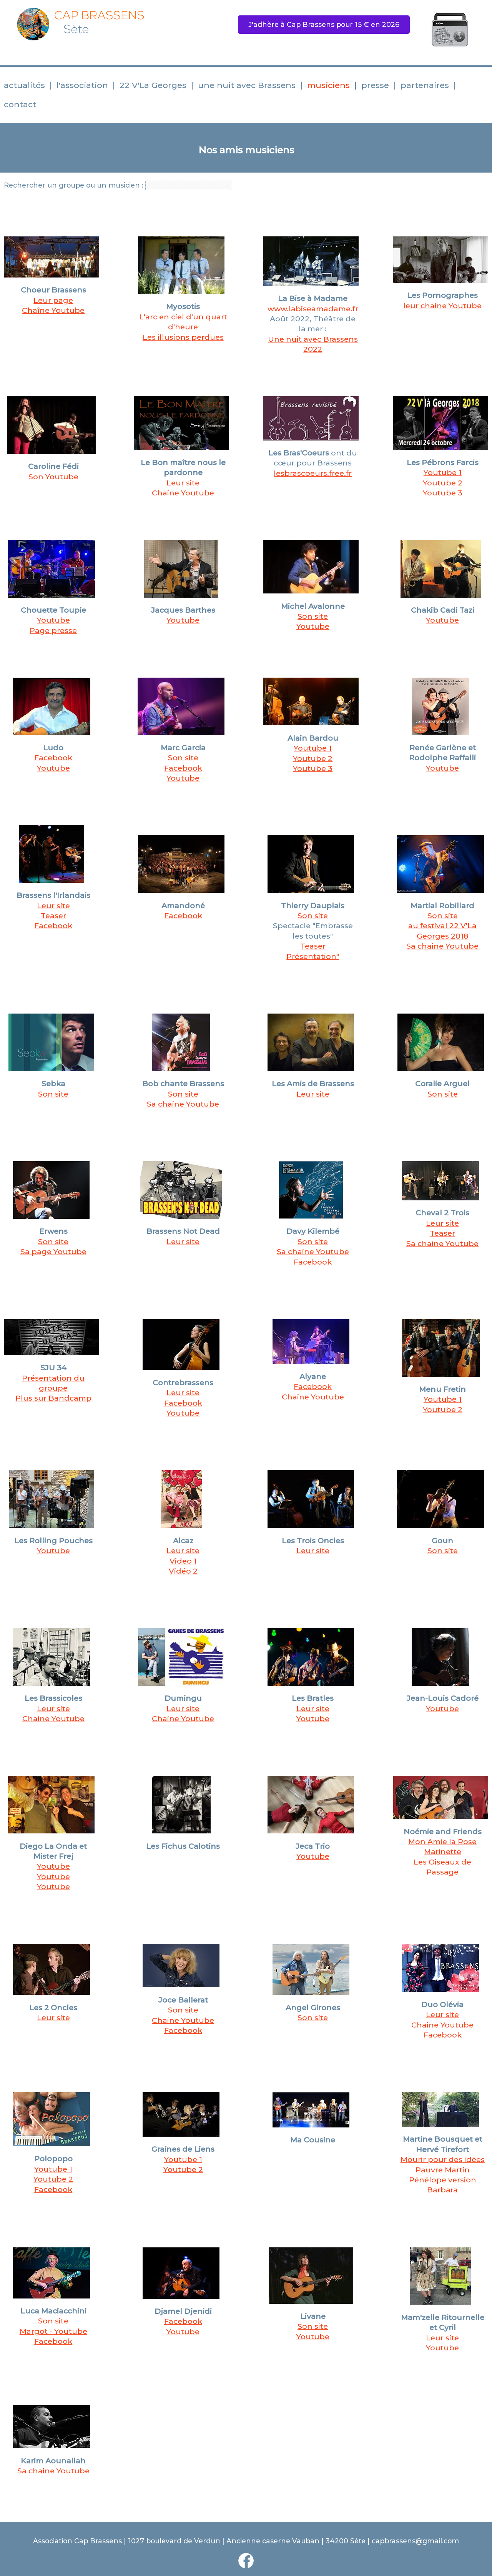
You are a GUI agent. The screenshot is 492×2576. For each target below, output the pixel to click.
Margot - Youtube (53, 2331)
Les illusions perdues (183, 337)
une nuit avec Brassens (247, 85)
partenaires (425, 85)
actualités (24, 85)
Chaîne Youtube (53, 310)
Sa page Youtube (53, 1251)
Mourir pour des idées (443, 2159)
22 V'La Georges (153, 85)
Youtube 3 (312, 768)
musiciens (328, 85)
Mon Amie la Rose (442, 1841)
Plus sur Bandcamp (53, 1398)
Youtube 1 (443, 472)
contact (20, 104)
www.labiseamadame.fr (313, 308)
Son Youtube (53, 476)
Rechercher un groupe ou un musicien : (73, 185)
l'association (82, 85)
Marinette (442, 1851)
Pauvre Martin (443, 2169)
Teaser (53, 915)
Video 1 (183, 1561)
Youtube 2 (442, 482)
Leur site (182, 482)
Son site (313, 616)
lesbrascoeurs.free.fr (313, 473)
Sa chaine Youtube (442, 946)
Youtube (53, 620)
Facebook (53, 757)
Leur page (53, 300)
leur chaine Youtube (442, 305)
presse (375, 85)
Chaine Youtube (313, 1396)
